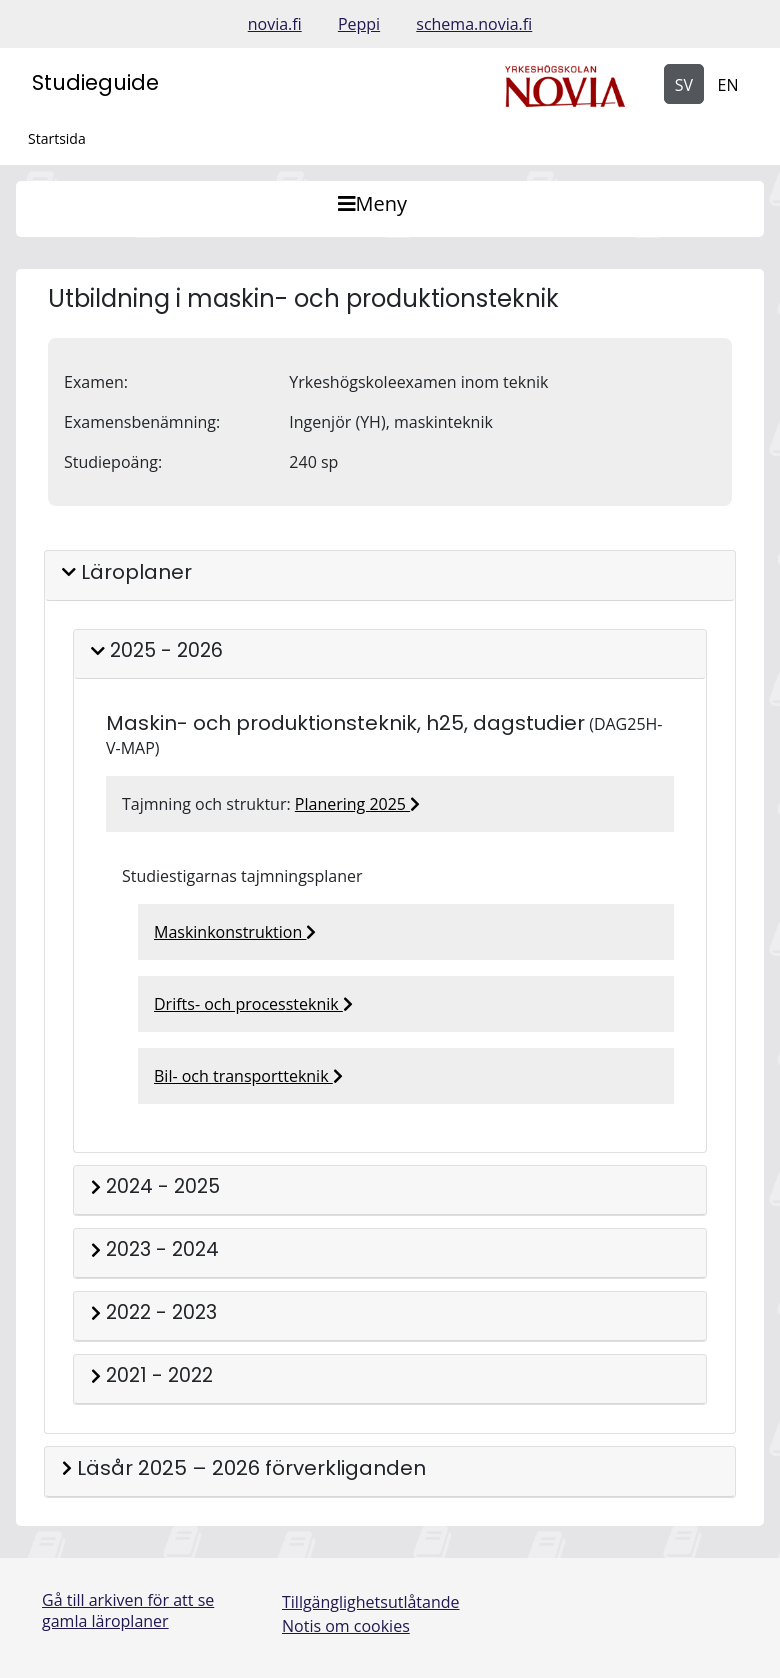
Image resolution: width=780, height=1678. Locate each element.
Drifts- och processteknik (253, 1004)
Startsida (57, 138)
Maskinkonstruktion (235, 932)
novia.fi (275, 24)
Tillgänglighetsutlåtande (371, 1602)
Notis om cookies (346, 1626)
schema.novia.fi (474, 24)
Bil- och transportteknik (248, 1076)
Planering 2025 (357, 804)
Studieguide (95, 82)
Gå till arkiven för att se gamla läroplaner (128, 1610)
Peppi (359, 24)
